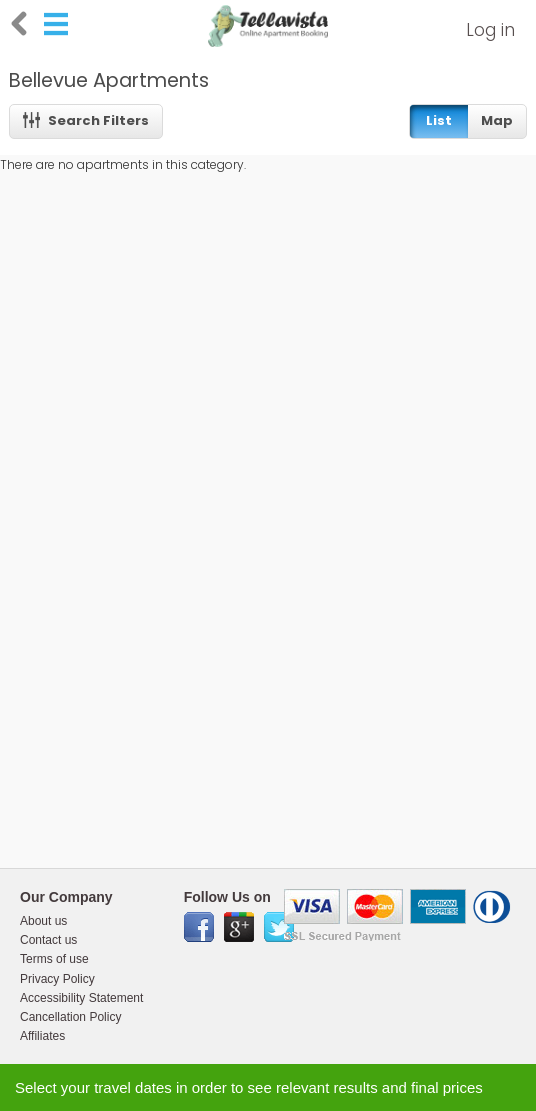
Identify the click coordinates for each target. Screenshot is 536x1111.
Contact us (48, 940)
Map (497, 120)
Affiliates (42, 1036)
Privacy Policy (57, 979)
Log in (490, 30)
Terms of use (54, 959)
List (439, 120)
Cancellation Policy (70, 1017)
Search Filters (86, 120)
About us (43, 921)
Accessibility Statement (81, 998)
